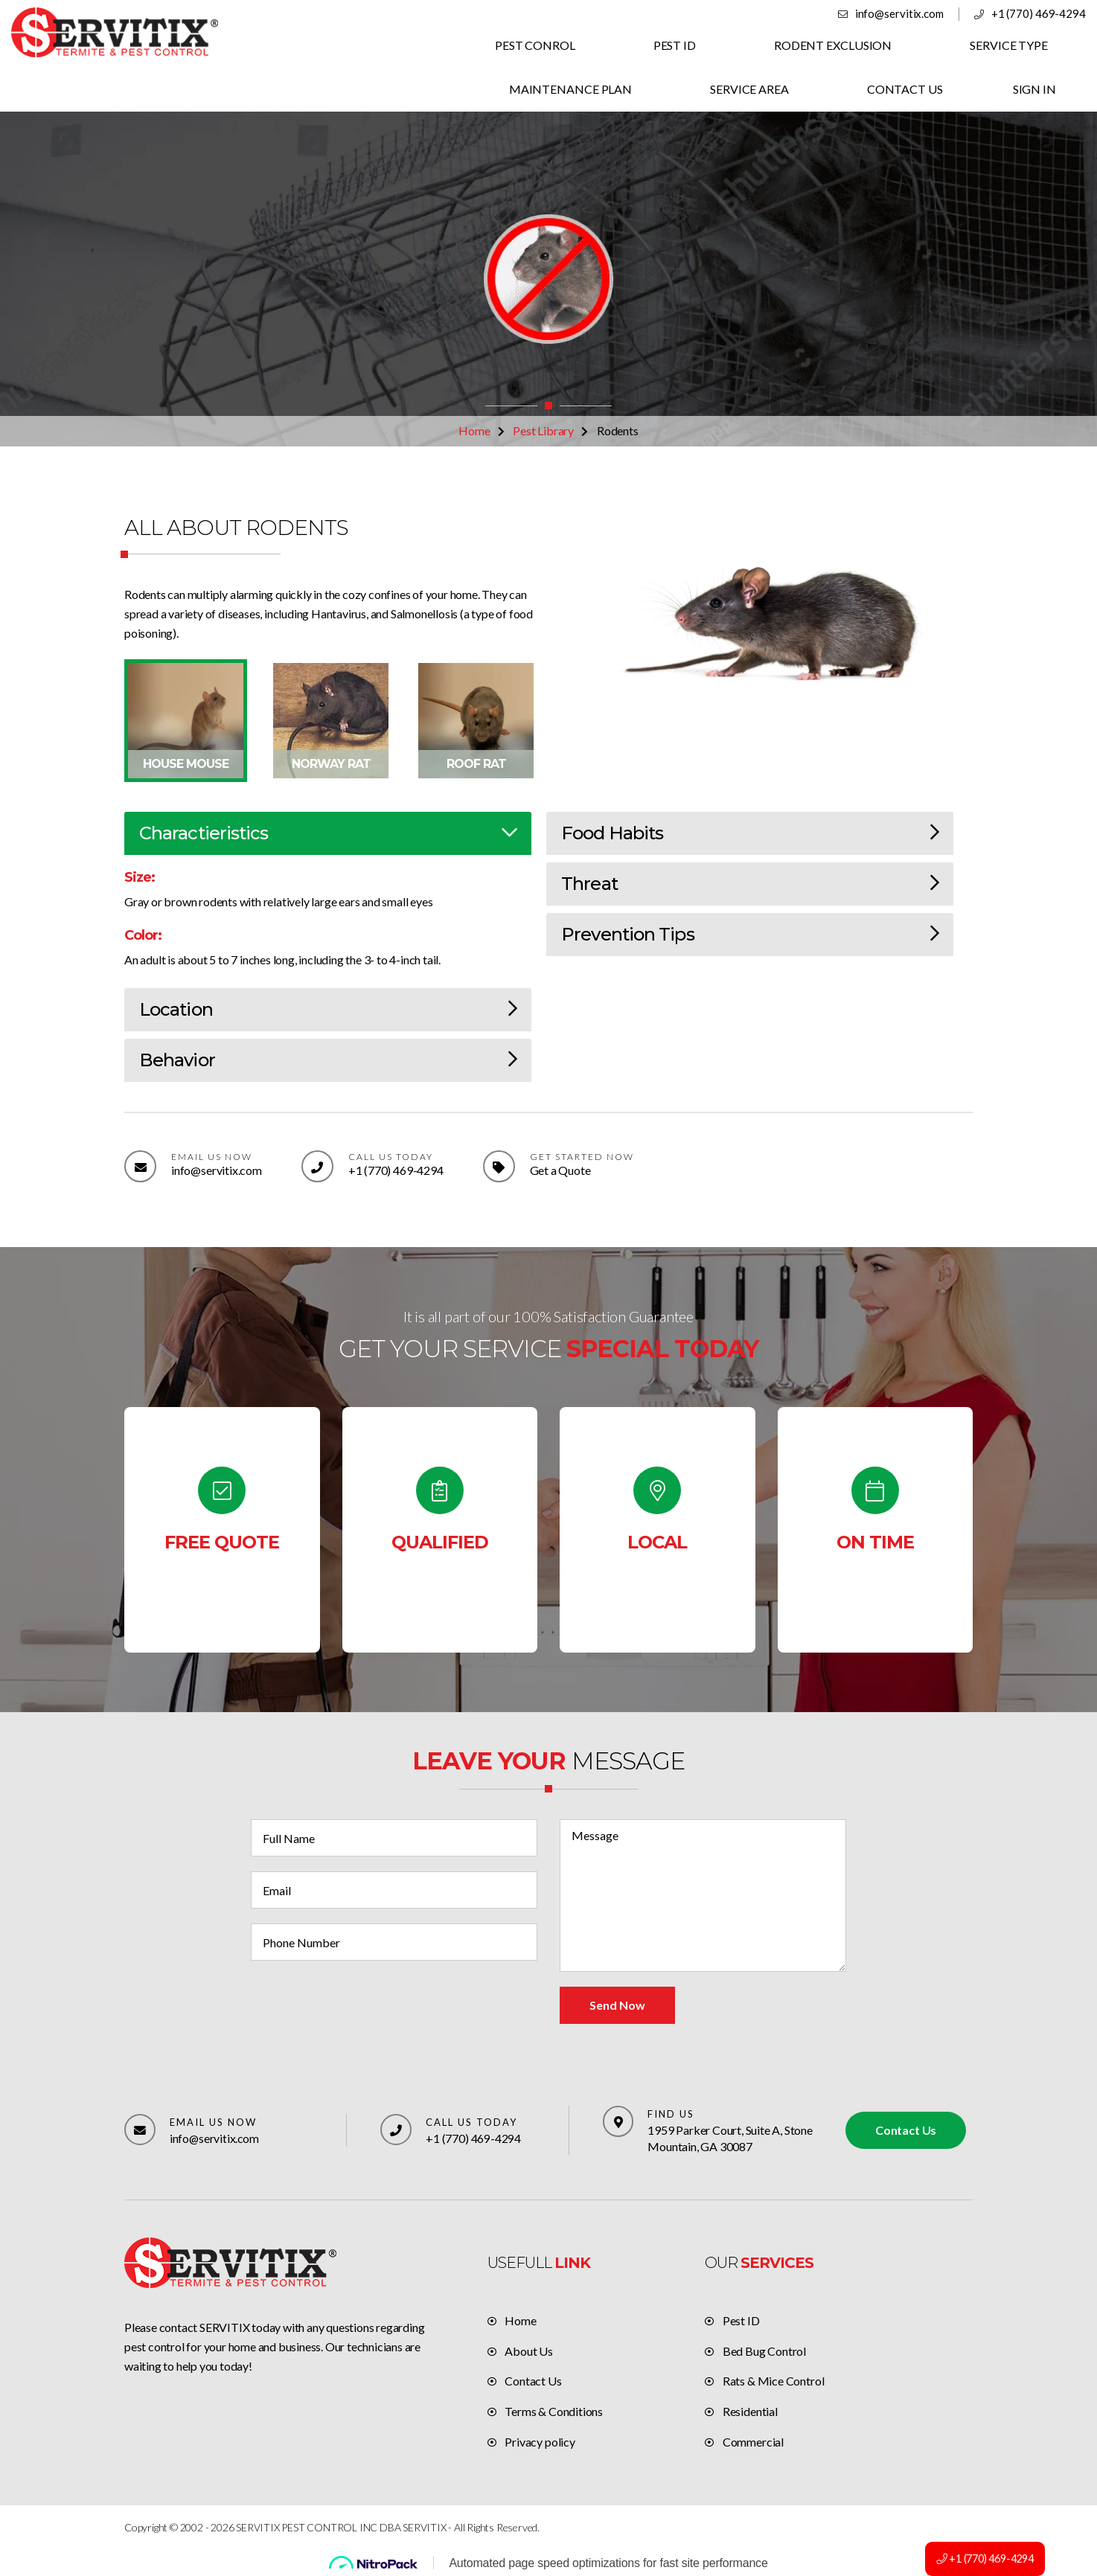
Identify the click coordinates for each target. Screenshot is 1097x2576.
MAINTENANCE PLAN (574, 89)
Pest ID (741, 2320)
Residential (750, 2411)
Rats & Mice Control (773, 2381)
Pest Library (543, 430)
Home (474, 430)
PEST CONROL (538, 45)
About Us (528, 2351)
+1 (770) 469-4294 (1039, 13)
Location (327, 1009)
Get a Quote (559, 1170)
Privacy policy (540, 2442)
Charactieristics (327, 833)
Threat (749, 883)
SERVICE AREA (751, 89)
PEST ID (677, 45)
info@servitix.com (901, 13)
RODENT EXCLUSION (834, 45)
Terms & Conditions (553, 2411)
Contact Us (905, 2130)
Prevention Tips (749, 934)
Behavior (327, 1060)
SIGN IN (1034, 89)
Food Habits (749, 833)
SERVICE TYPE (1009, 45)
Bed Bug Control (764, 2351)
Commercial (753, 2442)
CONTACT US (906, 89)
